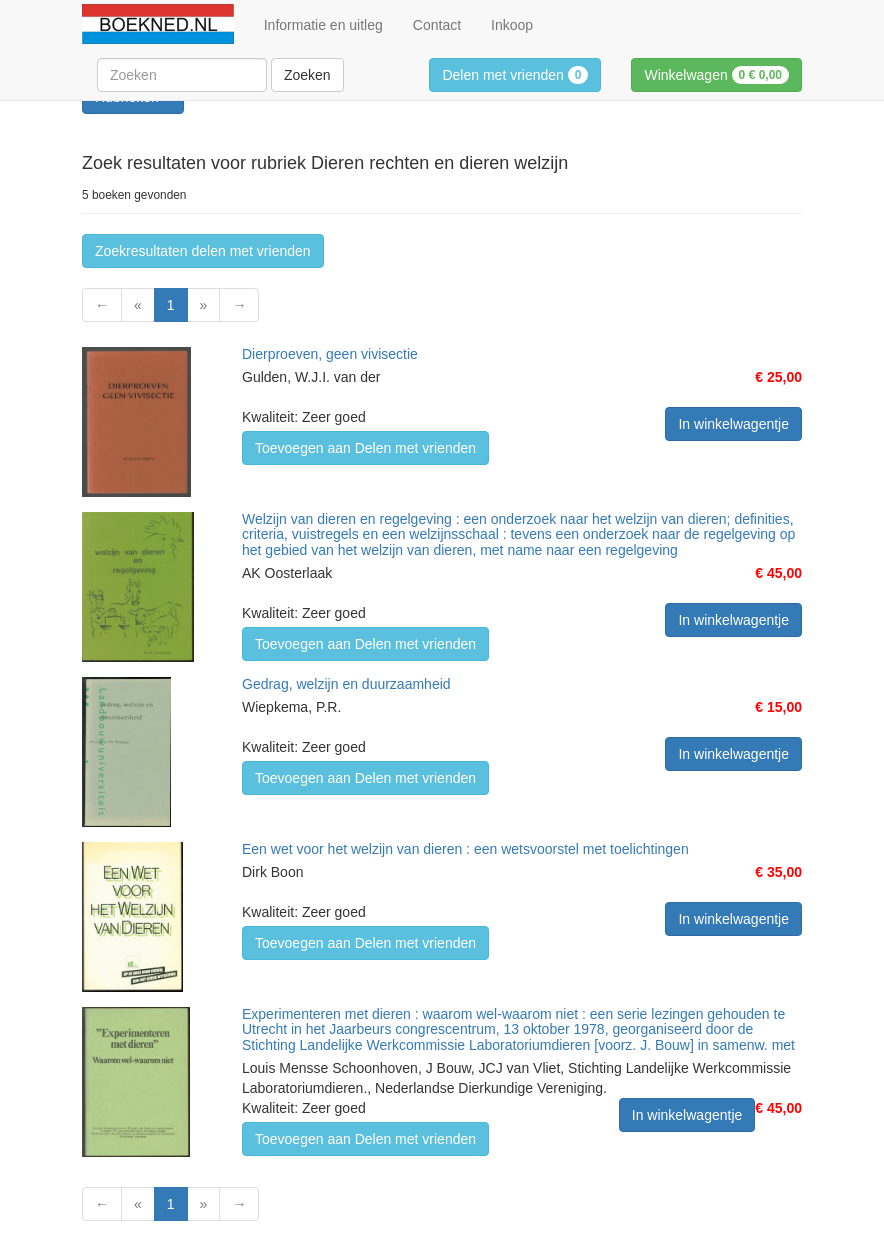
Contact (437, 25)
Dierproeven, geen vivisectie (330, 354)
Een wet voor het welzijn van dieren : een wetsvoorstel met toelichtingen (465, 849)
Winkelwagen (716, 75)
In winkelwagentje (733, 424)
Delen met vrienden (515, 75)
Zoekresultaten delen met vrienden (203, 251)
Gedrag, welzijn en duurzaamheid (346, 684)
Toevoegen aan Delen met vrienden (365, 448)
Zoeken (307, 75)
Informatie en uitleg (323, 25)
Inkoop (512, 25)
